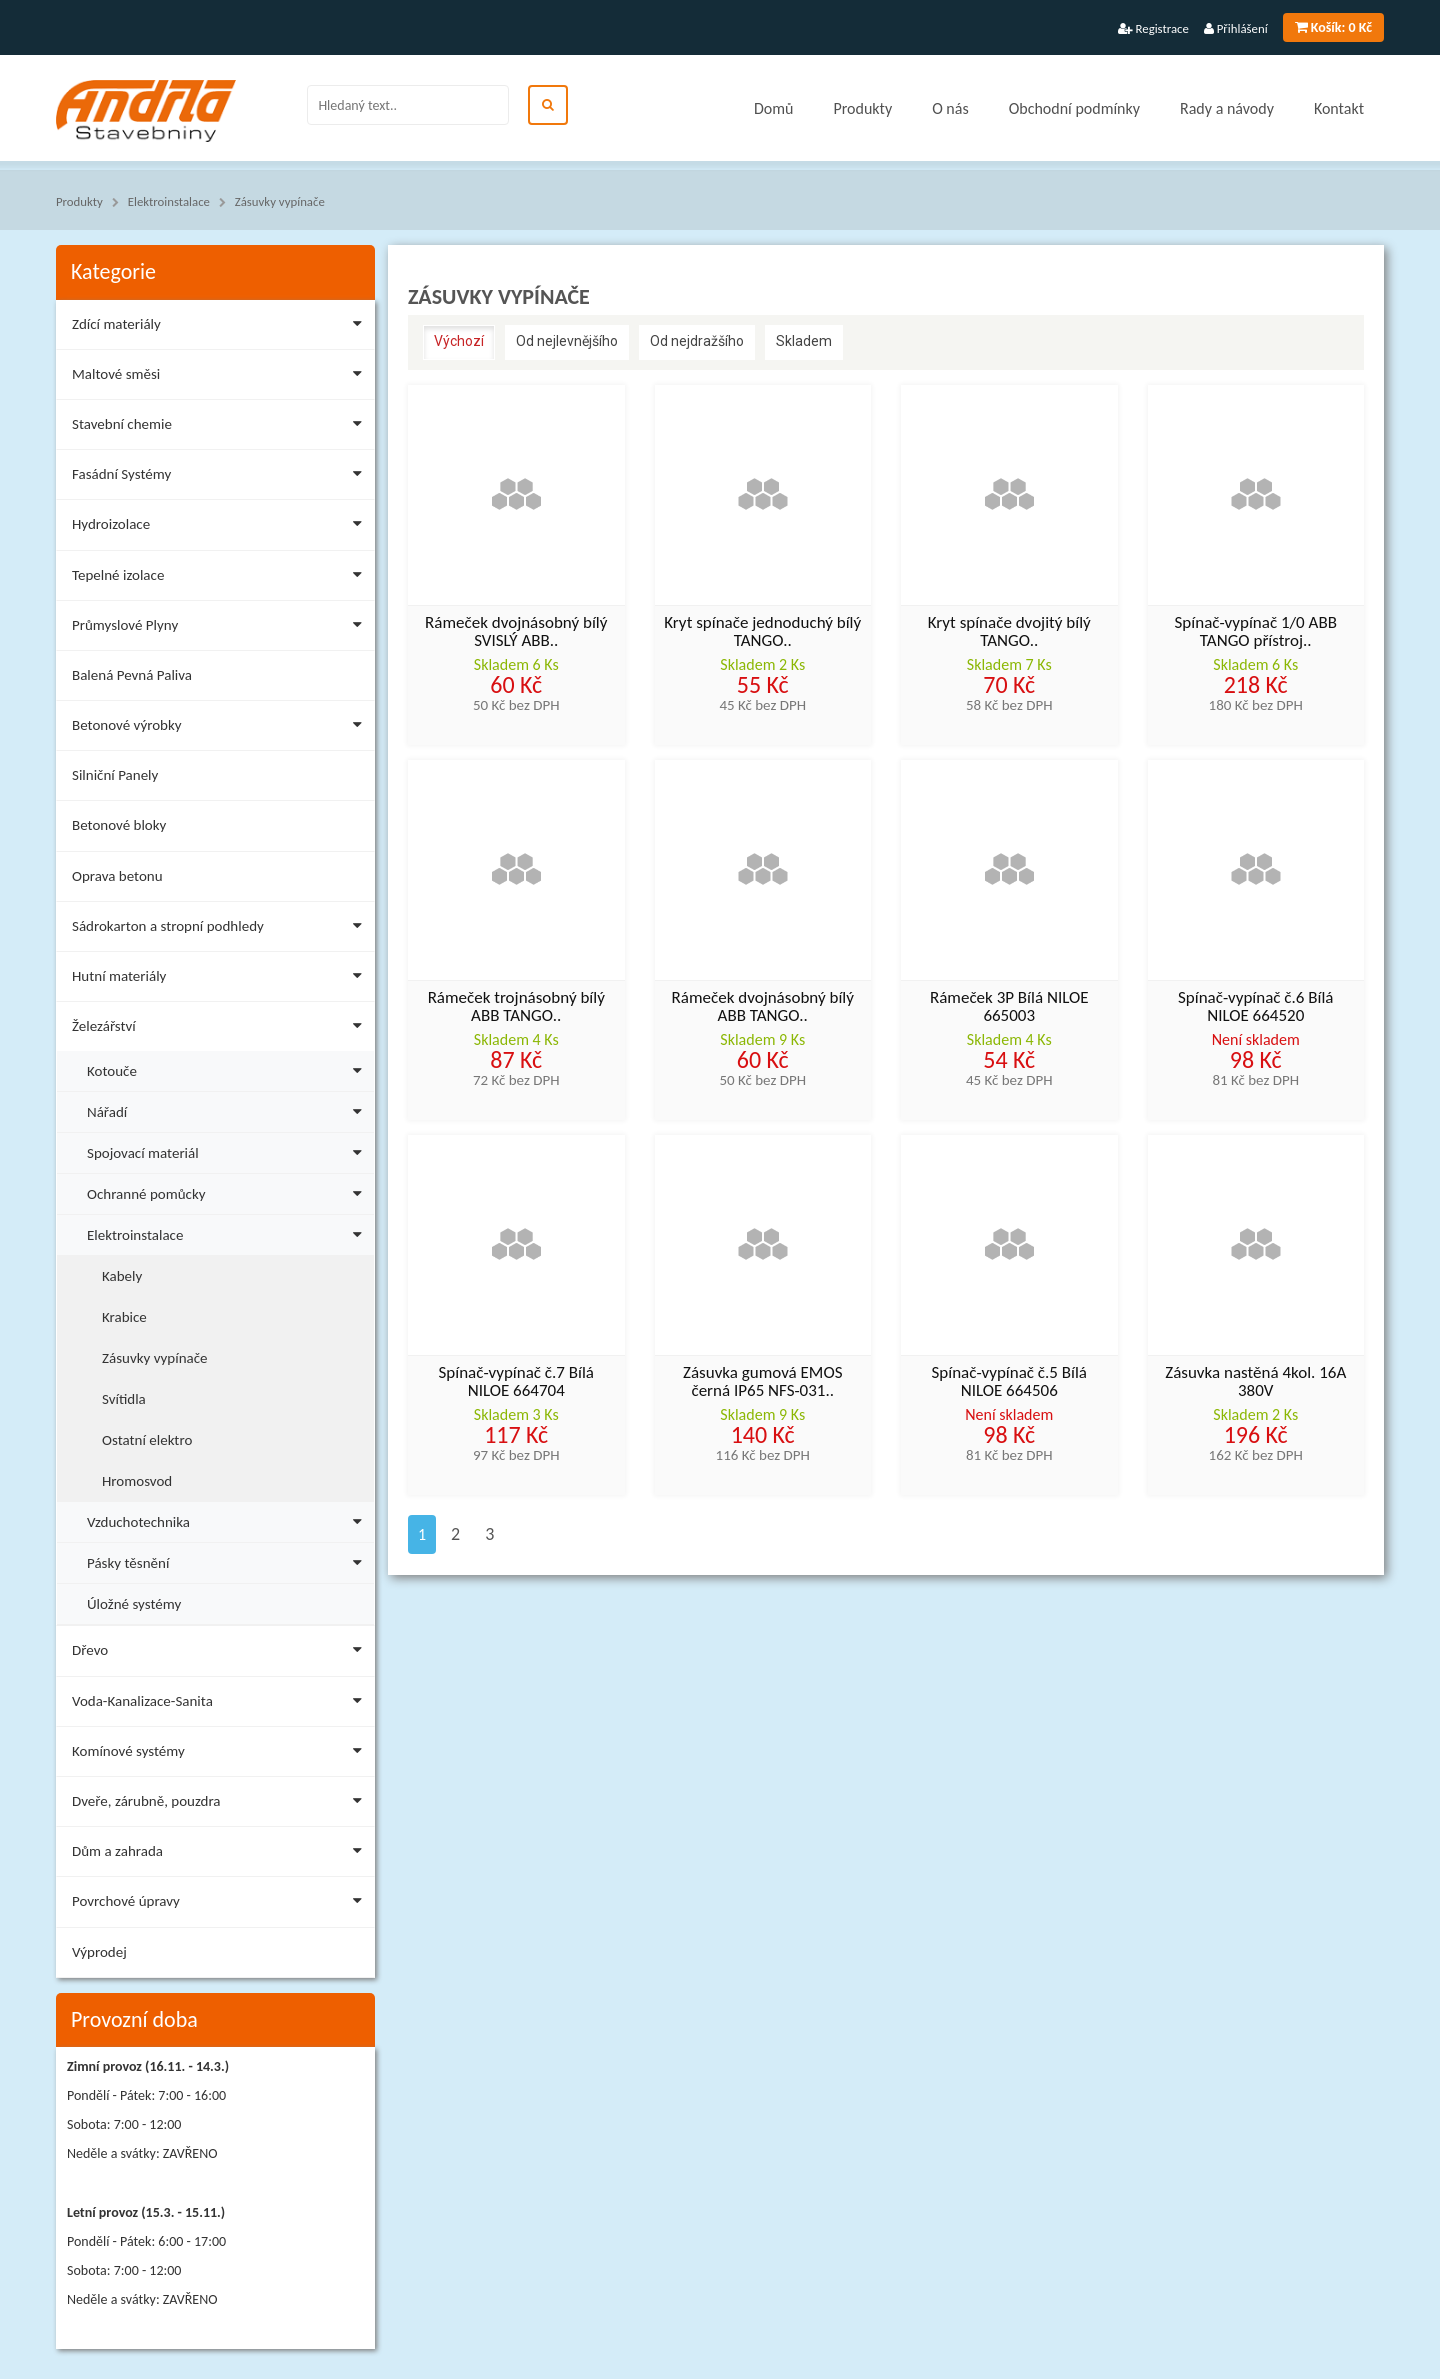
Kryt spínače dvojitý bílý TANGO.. (1009, 633)
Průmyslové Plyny (221, 628)
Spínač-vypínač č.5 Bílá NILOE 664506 (1009, 1383)
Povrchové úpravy (221, 1904)
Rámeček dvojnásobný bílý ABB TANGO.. (763, 1008)
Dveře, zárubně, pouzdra (221, 1804)
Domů (773, 108)
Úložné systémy (134, 1604)
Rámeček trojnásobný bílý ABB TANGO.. (516, 1008)
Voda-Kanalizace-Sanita (221, 1704)
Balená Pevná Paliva (132, 675)
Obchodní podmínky (1074, 108)
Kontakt (1339, 108)
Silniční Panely (115, 775)
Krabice (124, 1317)
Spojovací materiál (228, 1150)
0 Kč (1333, 27)
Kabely (122, 1276)
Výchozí (459, 341)
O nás (950, 108)
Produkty (862, 108)
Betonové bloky (119, 825)
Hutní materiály (221, 979)
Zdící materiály (221, 327)
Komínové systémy (221, 1754)
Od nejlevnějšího (567, 341)
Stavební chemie (221, 427)
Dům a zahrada (221, 1854)
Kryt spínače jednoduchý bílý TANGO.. (762, 633)
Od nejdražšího (697, 341)
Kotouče (228, 1068)
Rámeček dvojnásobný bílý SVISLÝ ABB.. (516, 633)
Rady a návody (1227, 108)
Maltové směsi (221, 377)
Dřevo (221, 1653)
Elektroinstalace (169, 201)
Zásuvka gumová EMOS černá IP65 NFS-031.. (762, 1383)
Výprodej (99, 1952)
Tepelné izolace (221, 578)
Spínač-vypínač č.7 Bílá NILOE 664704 (516, 1383)
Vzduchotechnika (228, 1519)
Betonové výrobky (221, 728)
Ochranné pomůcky (228, 1191)
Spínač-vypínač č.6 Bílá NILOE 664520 (1256, 1008)
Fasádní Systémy (221, 477)
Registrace (1153, 28)
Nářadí (228, 1109)
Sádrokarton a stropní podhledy (221, 929)
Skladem (804, 341)
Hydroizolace (221, 527)
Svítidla (124, 1399)
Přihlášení (1236, 28)
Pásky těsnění (228, 1560)
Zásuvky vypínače (280, 201)
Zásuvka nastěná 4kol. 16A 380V (1255, 1383)
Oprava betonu (117, 876)
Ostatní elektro (147, 1440)
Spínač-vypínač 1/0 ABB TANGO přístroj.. (1256, 633)
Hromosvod (137, 1481)
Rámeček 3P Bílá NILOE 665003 (1009, 1008)
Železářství (221, 1029)
